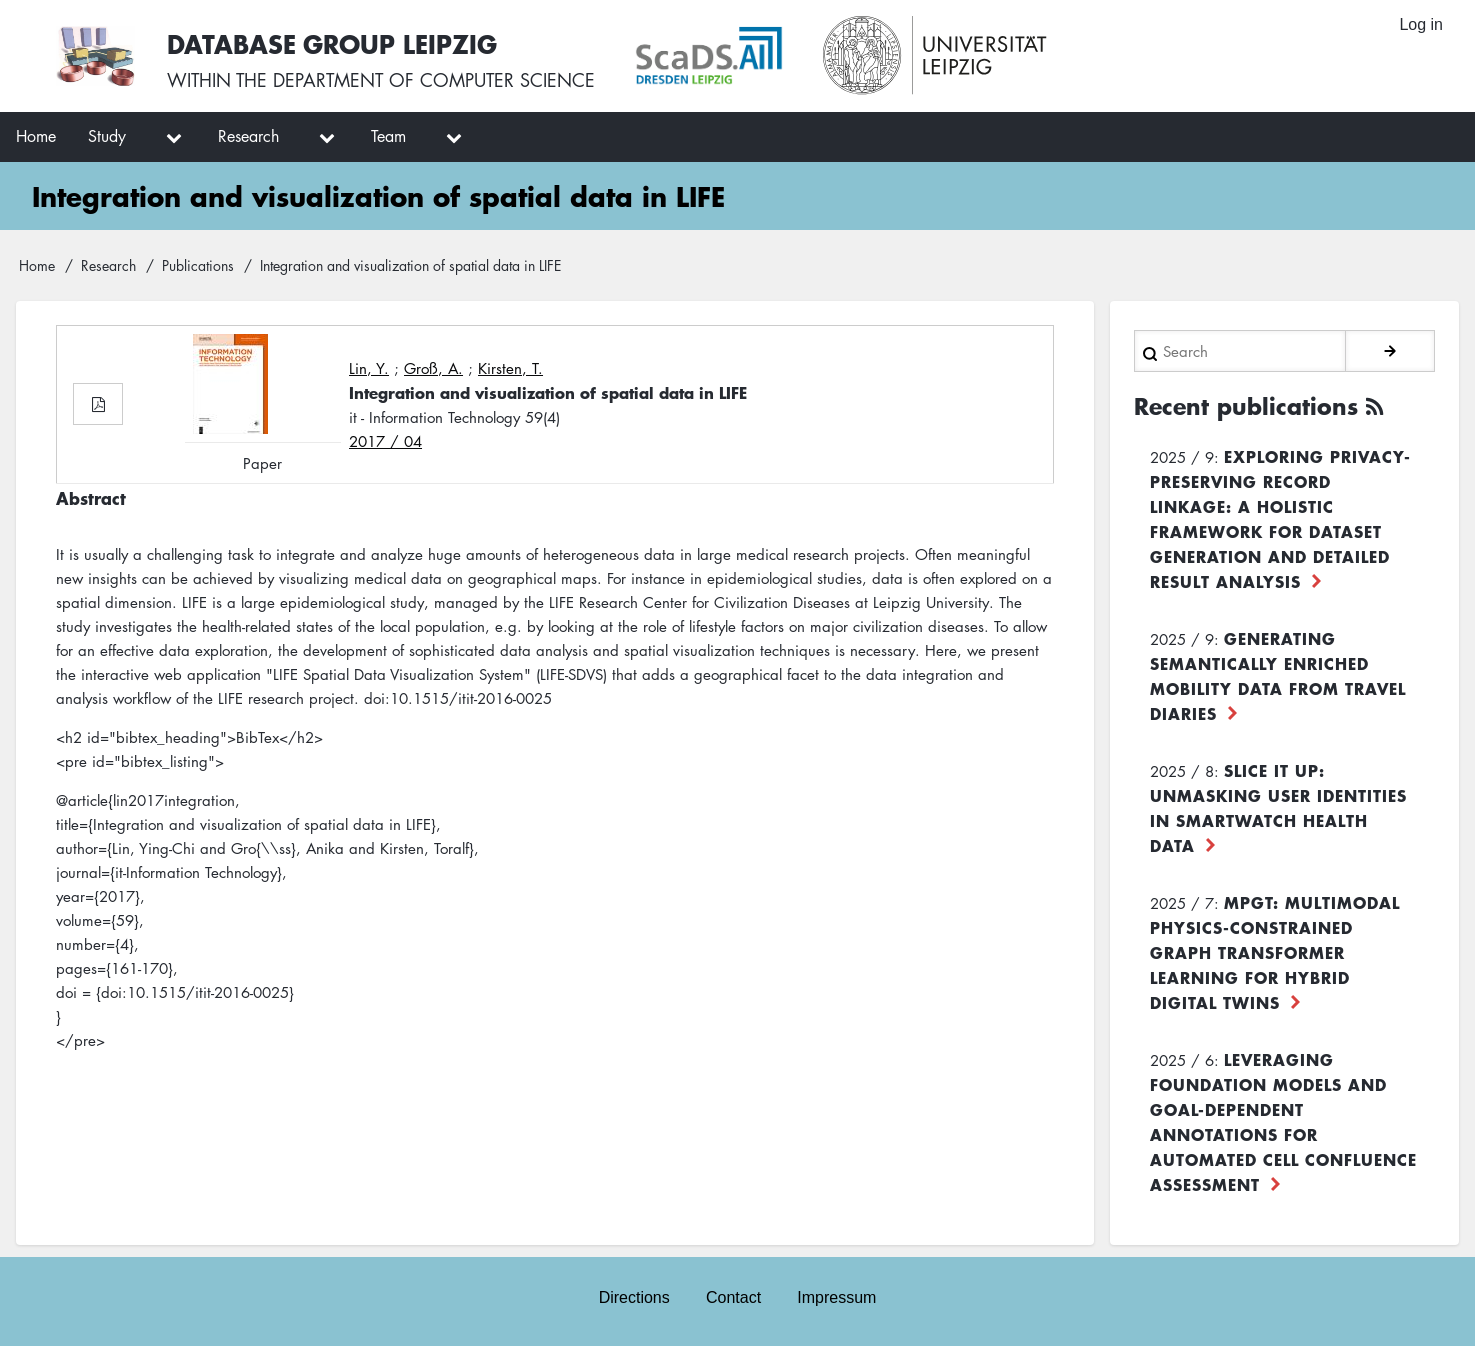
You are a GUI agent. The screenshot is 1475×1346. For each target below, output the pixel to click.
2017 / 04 (385, 441)
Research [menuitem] (248, 136)
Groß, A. (433, 368)
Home (37, 265)
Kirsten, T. (510, 368)
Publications (198, 265)
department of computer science (434, 80)
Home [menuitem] (36, 136)
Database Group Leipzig (332, 43)
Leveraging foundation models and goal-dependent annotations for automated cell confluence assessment (1283, 1121)
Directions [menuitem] (634, 1297)
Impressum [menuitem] (836, 1297)
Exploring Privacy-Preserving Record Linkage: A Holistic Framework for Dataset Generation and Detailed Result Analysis (1280, 518)
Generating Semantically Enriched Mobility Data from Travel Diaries (1278, 675)
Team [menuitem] (388, 136)
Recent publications (1246, 406)
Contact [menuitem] (733, 1297)
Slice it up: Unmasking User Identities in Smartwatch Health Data (1278, 807)
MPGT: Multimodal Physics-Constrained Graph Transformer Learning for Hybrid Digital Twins (1275, 952)
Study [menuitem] (107, 136)
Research (108, 265)
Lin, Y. (369, 368)
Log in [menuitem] (1421, 24)
